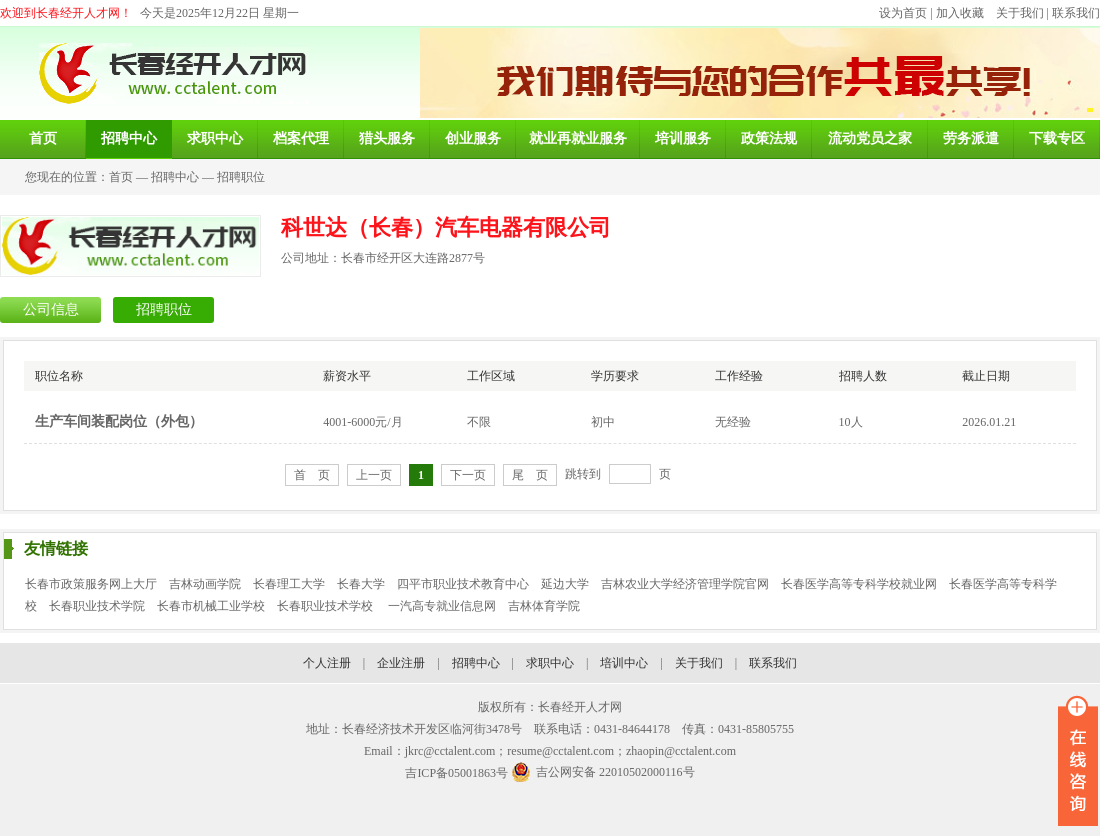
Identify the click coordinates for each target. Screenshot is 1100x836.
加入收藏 (960, 13)
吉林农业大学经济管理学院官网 (685, 584)
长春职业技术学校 (326, 606)
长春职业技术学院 (97, 606)
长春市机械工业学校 (211, 606)
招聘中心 (175, 177)
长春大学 (361, 584)
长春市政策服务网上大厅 (91, 584)
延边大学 (565, 584)
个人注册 (327, 663)
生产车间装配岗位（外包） (119, 421)
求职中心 (550, 663)
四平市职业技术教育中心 (463, 584)
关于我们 (1020, 13)
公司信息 (51, 309)
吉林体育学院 (544, 606)
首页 (121, 177)
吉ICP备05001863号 (456, 773)
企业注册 (401, 663)
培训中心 (624, 663)
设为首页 (903, 13)
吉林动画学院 (205, 584)
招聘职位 (241, 177)
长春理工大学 (289, 584)
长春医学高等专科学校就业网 (859, 584)
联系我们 (1076, 13)
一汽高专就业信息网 (442, 606)
